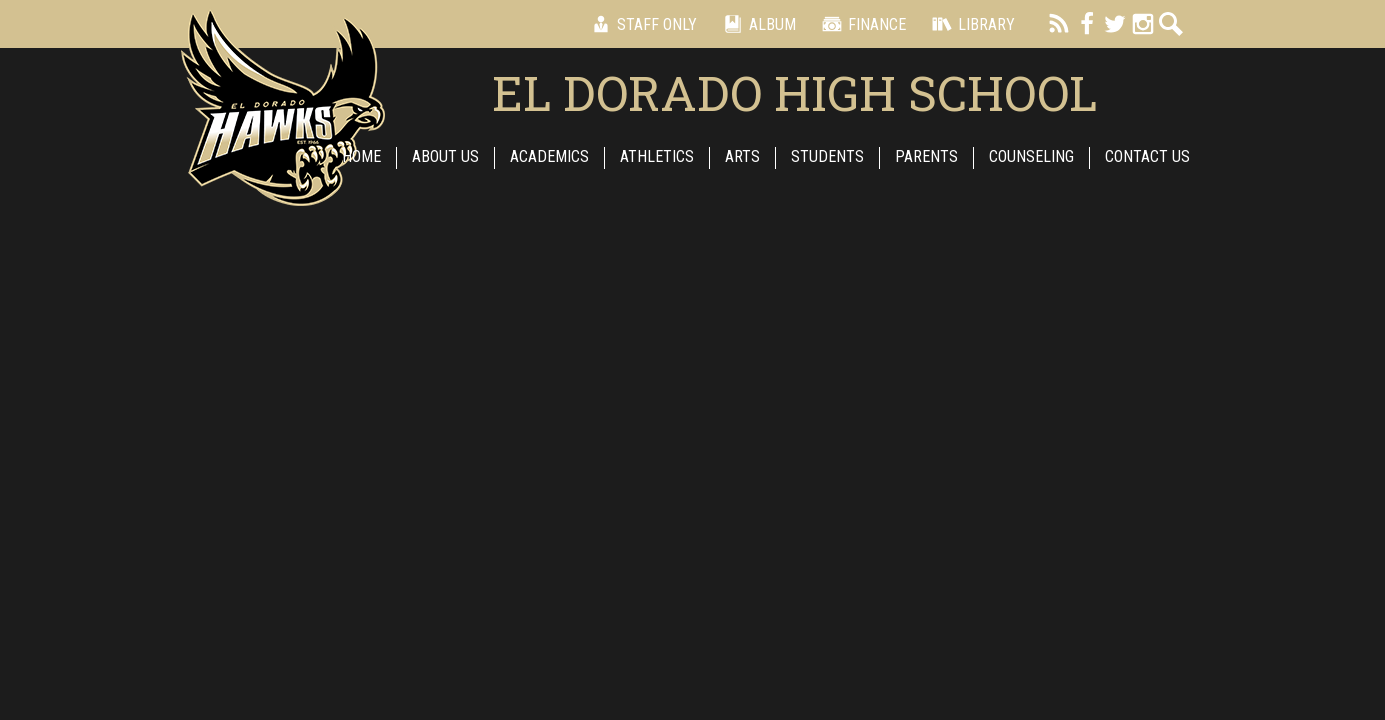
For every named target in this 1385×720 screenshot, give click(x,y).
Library (970, 24)
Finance (861, 24)
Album (756, 24)
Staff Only (641, 24)
